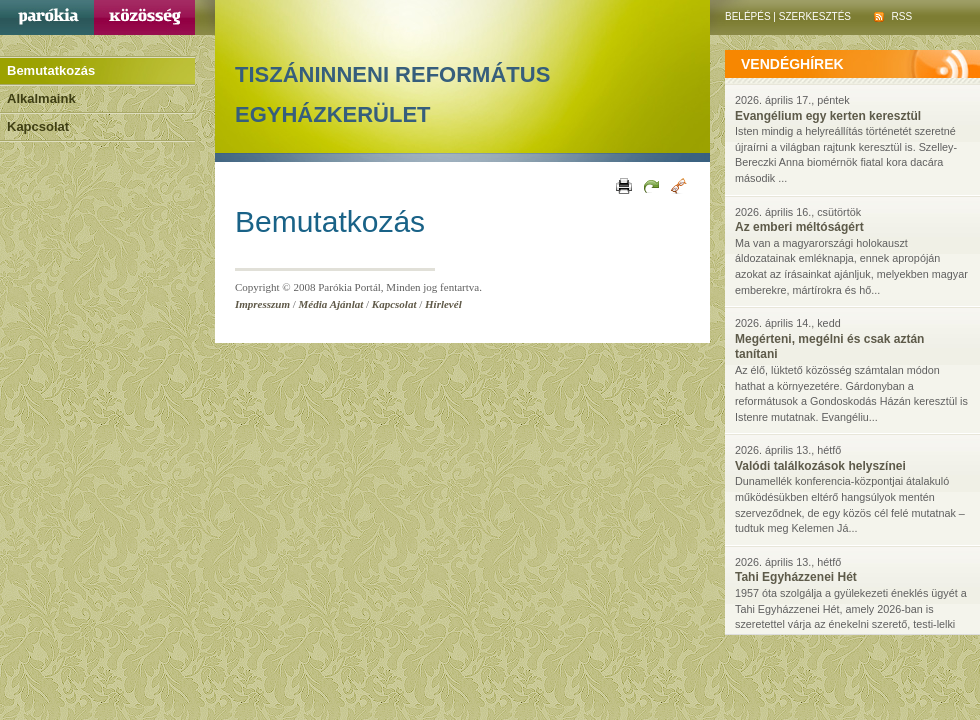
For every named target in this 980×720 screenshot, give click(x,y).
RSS (893, 16)
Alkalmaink (41, 98)
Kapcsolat (38, 126)
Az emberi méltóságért (799, 227)
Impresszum (262, 304)
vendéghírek (792, 64)
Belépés (748, 16)
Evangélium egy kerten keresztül (828, 116)
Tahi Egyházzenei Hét (796, 577)
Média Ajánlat (331, 304)
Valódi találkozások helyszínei (820, 466)
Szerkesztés (815, 16)
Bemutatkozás (51, 70)
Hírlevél (443, 304)
